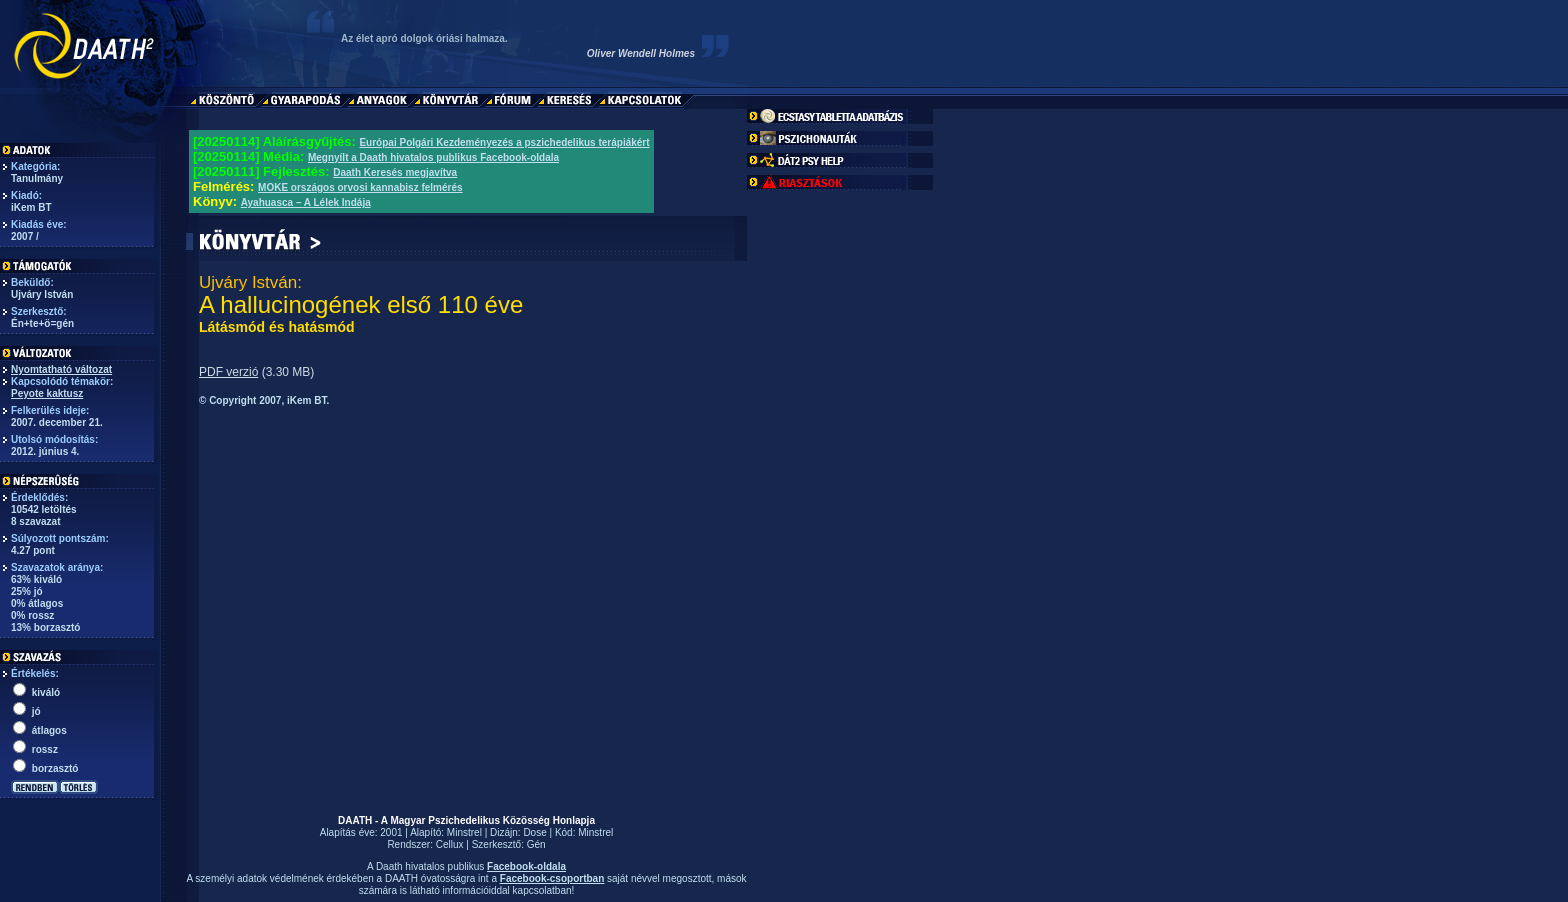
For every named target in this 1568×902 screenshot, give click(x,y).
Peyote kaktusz (47, 393)
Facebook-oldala (526, 866)
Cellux (450, 844)
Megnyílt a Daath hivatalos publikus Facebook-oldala (433, 157)
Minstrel (464, 832)
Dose (534, 832)
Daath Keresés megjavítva (395, 172)
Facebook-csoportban (552, 878)
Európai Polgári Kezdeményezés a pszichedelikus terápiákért (504, 142)
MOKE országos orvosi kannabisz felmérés (360, 187)
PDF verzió (228, 372)
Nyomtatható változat (61, 369)
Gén (536, 844)
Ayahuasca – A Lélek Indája (306, 202)
